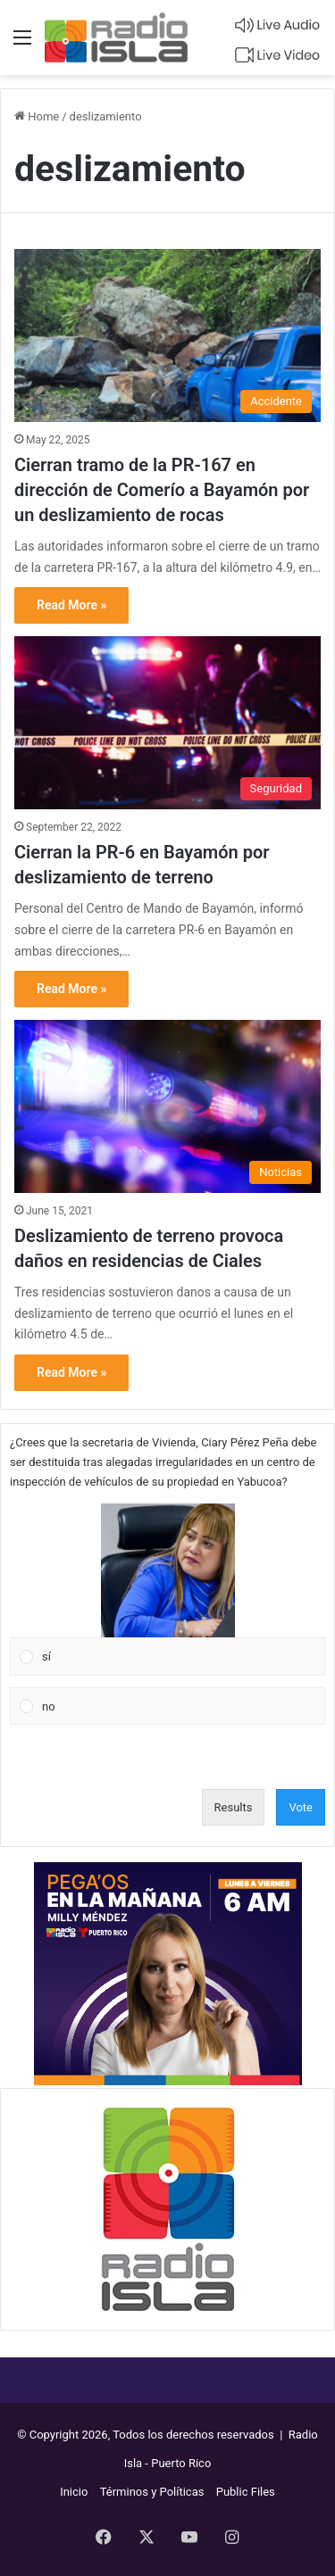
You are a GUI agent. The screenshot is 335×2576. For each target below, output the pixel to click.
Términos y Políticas (152, 2491)
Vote (301, 1807)
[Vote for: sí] (167, 1590)
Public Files (245, 2491)
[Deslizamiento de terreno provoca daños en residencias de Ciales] (167, 1106)
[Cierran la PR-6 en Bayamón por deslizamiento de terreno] (167, 722)
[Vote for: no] (167, 1706)
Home (36, 116)
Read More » (71, 605)
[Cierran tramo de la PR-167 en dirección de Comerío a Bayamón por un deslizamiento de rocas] (167, 335)
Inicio (74, 2491)
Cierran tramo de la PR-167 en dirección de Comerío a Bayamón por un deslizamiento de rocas (161, 490)
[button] (168, 1570)
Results (233, 1807)
